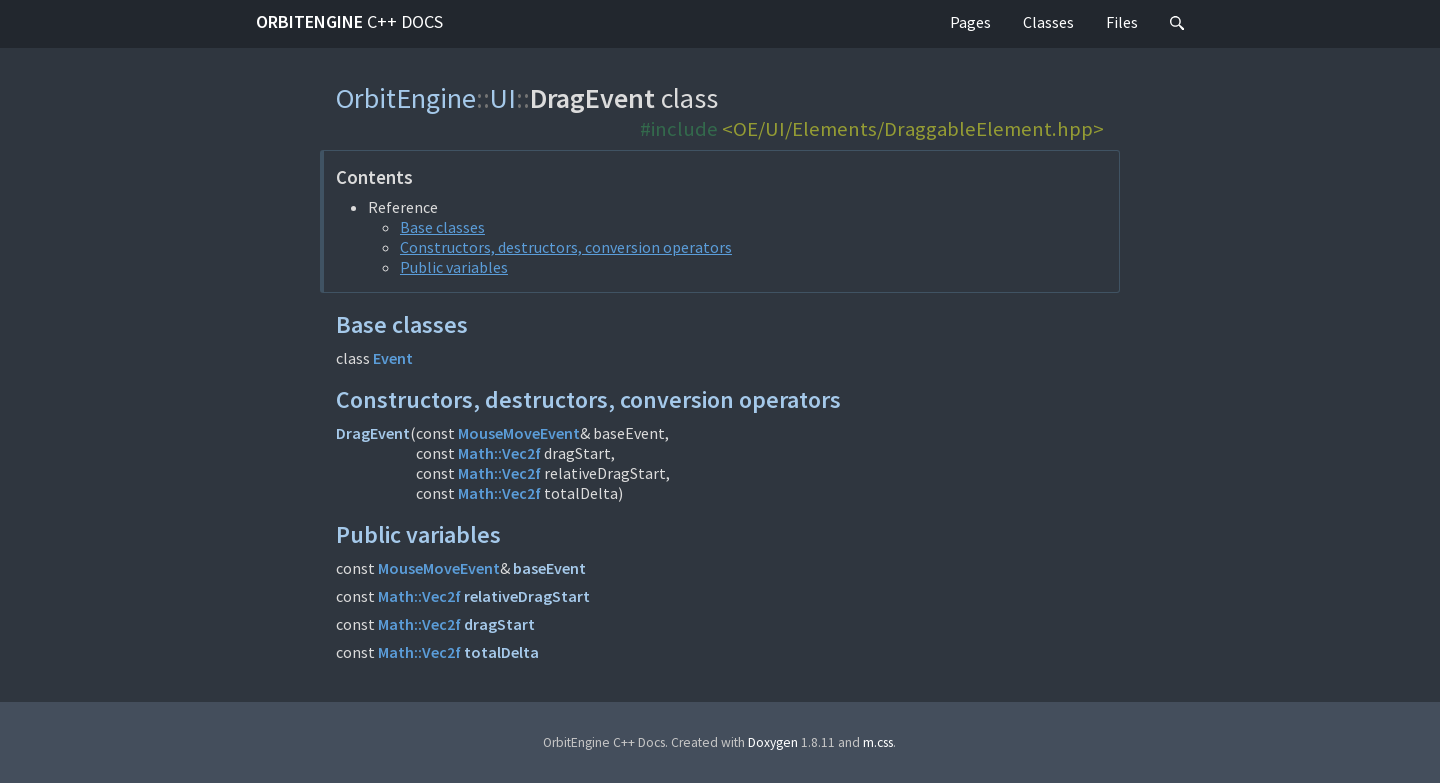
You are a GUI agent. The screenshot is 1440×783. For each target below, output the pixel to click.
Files (1122, 22)
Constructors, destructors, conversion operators (566, 247)
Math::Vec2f (499, 453)
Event (393, 358)
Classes (1048, 22)
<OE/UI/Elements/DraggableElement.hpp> (913, 129)
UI (503, 98)
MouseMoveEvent (519, 433)
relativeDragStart (527, 596)
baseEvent (549, 568)
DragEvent (373, 433)
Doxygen (773, 742)
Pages (970, 22)
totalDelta (501, 652)
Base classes (442, 227)
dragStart (499, 624)
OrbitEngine (349, 21)
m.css (878, 742)
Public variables (454, 267)
